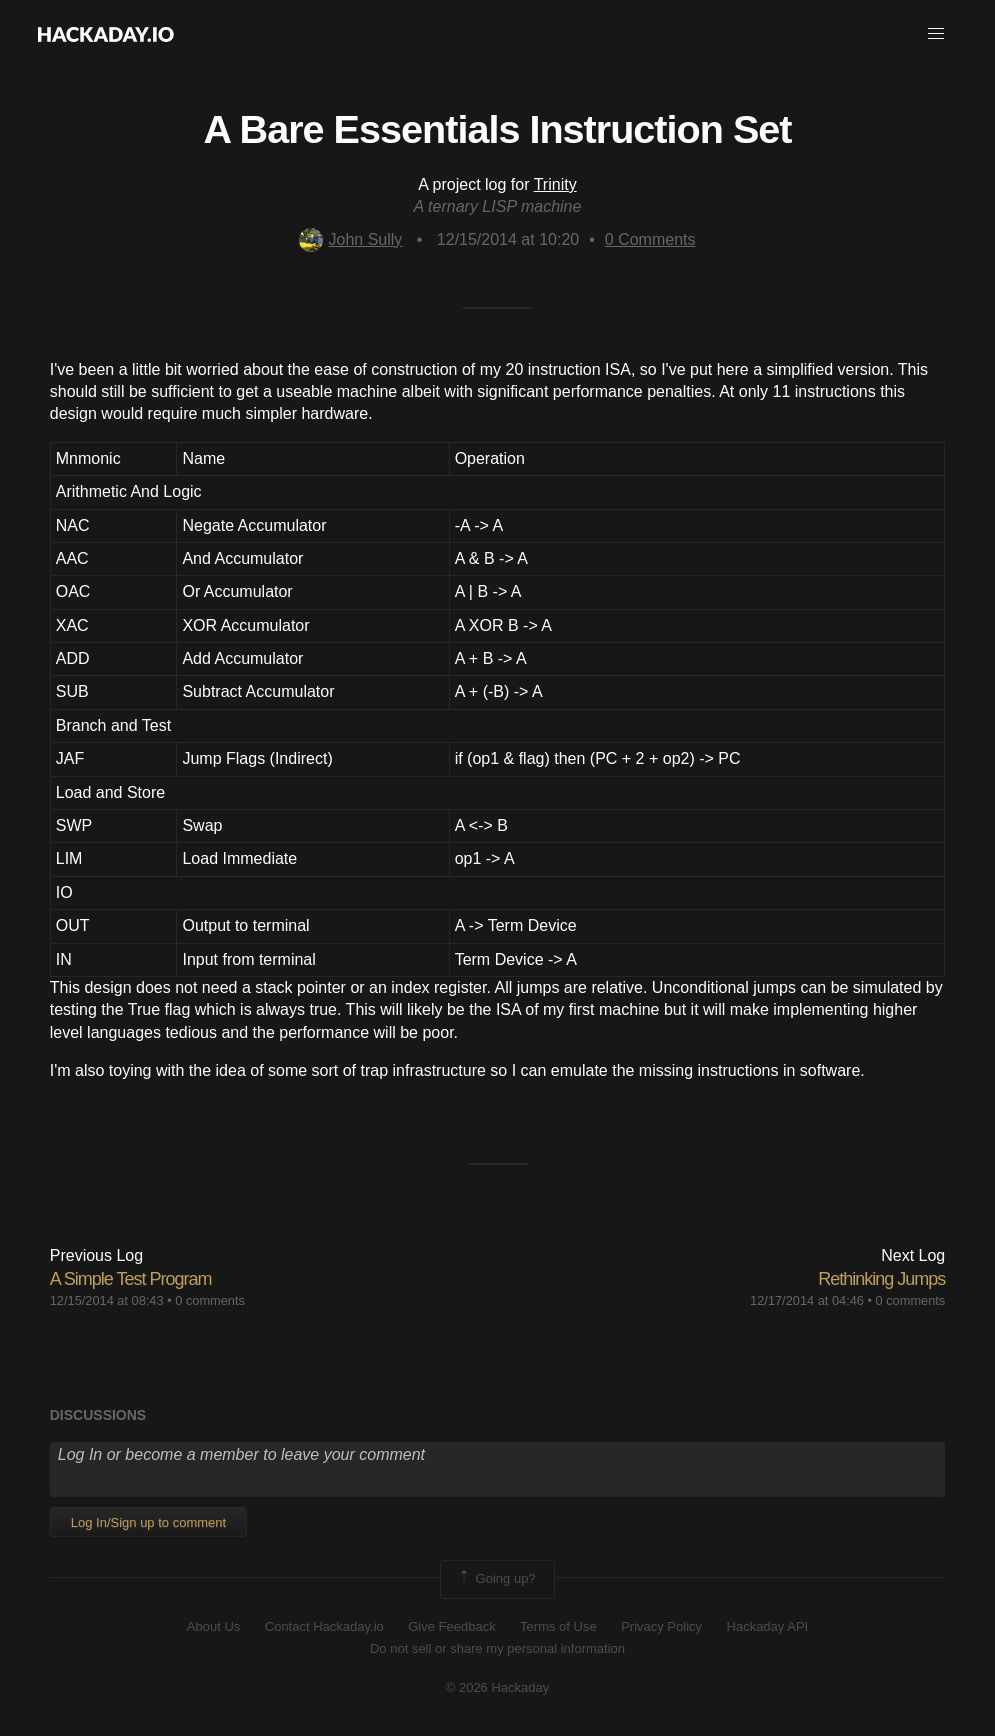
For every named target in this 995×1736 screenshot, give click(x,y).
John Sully (350, 239)
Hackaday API (768, 1626)
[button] (936, 34)
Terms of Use (558, 1626)
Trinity (555, 184)
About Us (213, 1626)
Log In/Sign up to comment (148, 1522)
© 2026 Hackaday (498, 1687)
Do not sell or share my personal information (497, 1648)
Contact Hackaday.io (324, 1626)
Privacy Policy (661, 1626)
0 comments (210, 1300)
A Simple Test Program (131, 1279)
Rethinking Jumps (881, 1279)
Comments (650, 239)
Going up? (496, 1579)
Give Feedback (451, 1626)
